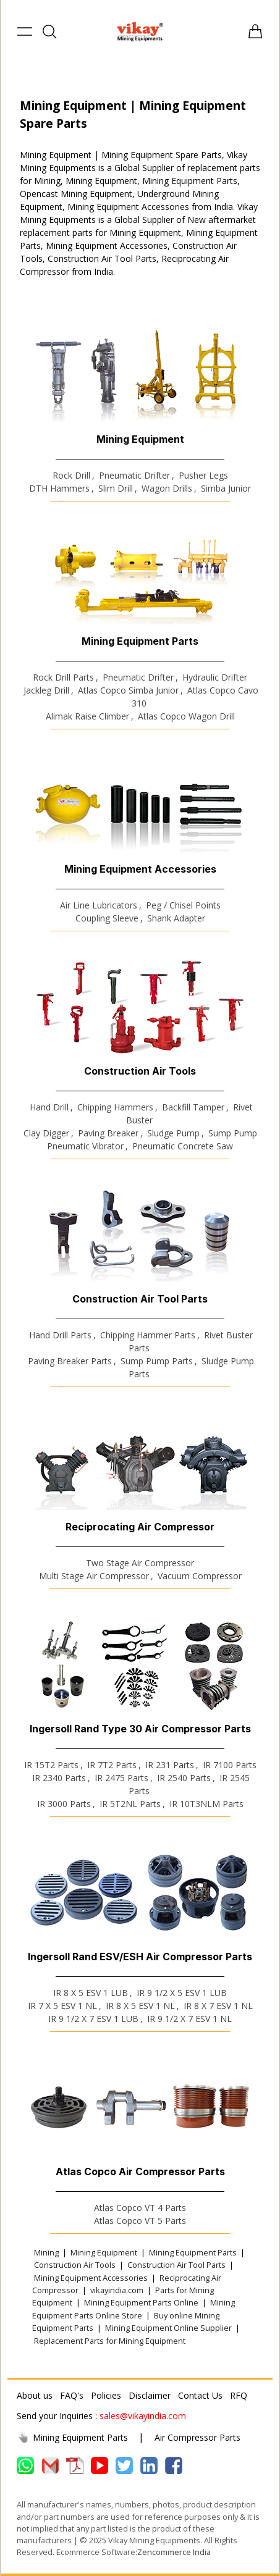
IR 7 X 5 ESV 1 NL (62, 2006)
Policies (106, 2395)
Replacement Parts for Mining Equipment (109, 2340)
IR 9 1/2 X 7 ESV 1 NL (189, 2018)
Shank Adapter (176, 918)
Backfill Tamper (193, 1107)
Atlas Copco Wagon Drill (186, 716)
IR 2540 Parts (184, 1778)
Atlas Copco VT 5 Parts (140, 2220)
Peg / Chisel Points (183, 905)
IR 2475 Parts (121, 1778)
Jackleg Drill (46, 690)
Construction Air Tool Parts (176, 2264)
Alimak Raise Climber (87, 716)
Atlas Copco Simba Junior (128, 690)
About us (35, 2395)
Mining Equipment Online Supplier (168, 2327)
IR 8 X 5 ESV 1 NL (140, 2006)
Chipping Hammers (115, 1107)
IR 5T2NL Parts (130, 1804)
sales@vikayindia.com (143, 2416)
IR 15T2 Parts (51, 1765)
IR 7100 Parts (230, 1765)
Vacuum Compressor (200, 1576)
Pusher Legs (203, 475)
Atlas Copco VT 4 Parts (140, 2207)
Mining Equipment (103, 2252)
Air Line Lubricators (98, 905)
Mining (46, 2252)
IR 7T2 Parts (112, 1765)
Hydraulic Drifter (214, 677)
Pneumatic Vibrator (85, 1146)
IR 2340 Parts (59, 1778)
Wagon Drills (167, 488)
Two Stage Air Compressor (140, 1563)
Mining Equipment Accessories (91, 2277)
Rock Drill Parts (63, 677)
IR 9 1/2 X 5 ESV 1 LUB (182, 1993)
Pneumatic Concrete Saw (182, 1146)
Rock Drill (71, 475)
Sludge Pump (173, 1133)
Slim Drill (115, 488)
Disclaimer (150, 2395)
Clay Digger (46, 1133)
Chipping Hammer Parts (147, 1335)
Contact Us (200, 2395)
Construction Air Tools (75, 2264)
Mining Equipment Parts (193, 2252)
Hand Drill (49, 1107)
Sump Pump (232, 1133)
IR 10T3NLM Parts (206, 1804)
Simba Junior (226, 488)
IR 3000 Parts (64, 1804)
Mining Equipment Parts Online (141, 2302)
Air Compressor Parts (197, 2437)
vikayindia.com (116, 2290)
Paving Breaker (108, 1133)
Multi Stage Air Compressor (94, 1576)
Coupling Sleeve (106, 918)
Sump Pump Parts (157, 1361)
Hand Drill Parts (60, 1335)
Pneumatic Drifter (134, 475)
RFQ (238, 2395)
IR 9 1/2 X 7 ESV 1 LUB (93, 2018)
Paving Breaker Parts (70, 1361)
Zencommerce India (174, 2551)
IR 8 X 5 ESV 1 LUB (90, 1993)
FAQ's (71, 2395)
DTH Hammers (59, 488)
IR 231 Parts (169, 1765)
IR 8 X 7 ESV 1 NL (218, 2006)
